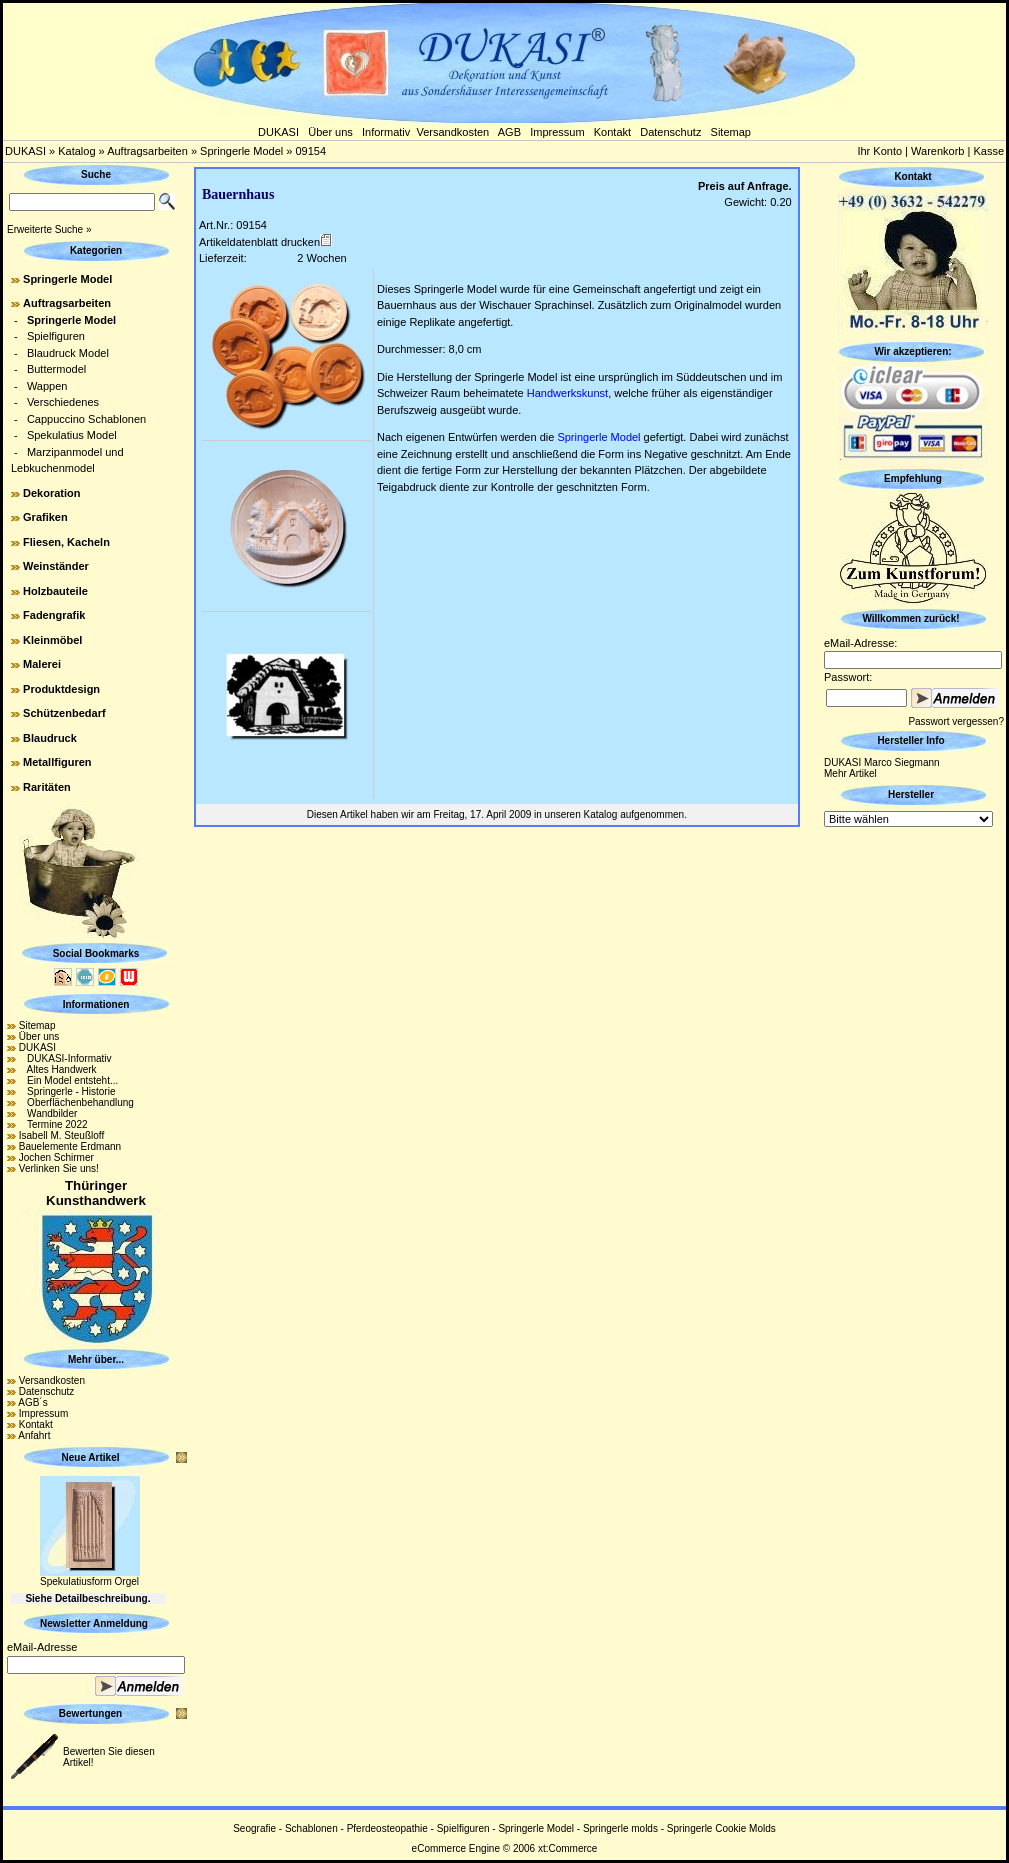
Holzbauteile (55, 591)
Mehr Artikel (850, 773)
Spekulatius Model (72, 435)
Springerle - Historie (67, 1091)
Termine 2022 (53, 1124)
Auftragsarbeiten (147, 151)
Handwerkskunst (567, 393)
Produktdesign (61, 689)
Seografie (254, 1828)
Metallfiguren (57, 762)
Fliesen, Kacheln (66, 542)
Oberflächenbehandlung (76, 1102)
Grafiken (45, 517)
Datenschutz (670, 132)
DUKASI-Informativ (65, 1058)
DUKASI (278, 132)
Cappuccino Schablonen (86, 419)
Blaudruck (50, 738)
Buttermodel (56, 369)
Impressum (557, 132)
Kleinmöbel (52, 640)
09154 (310, 151)
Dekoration (51, 493)
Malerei (42, 664)
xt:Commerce (567, 1848)
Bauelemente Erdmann (70, 1146)
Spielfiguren (56, 336)
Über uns (330, 132)
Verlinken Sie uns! (59, 1168)
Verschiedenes (63, 402)
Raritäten (47, 787)
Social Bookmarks (96, 953)
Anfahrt (34, 1435)
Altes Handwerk (58, 1069)
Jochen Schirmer (56, 1157)
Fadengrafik (54, 615)
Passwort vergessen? (956, 721)
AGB (509, 132)
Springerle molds (620, 1828)
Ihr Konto (879, 151)
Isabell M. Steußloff (61, 1135)
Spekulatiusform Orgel (89, 1581)
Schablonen (311, 1828)
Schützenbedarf (64, 713)
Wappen (47, 386)
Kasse (988, 151)
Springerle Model (241, 151)
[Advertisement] (913, 1131)
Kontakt (612, 132)
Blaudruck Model (68, 353)
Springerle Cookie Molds (721, 1828)
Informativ (386, 132)
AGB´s (32, 1402)
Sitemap (731, 132)
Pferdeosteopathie (387, 1828)
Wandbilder (48, 1113)
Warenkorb (937, 151)
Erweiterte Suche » (49, 229)
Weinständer (56, 566)
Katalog (76, 151)
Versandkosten (452, 132)
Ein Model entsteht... (69, 1080)
